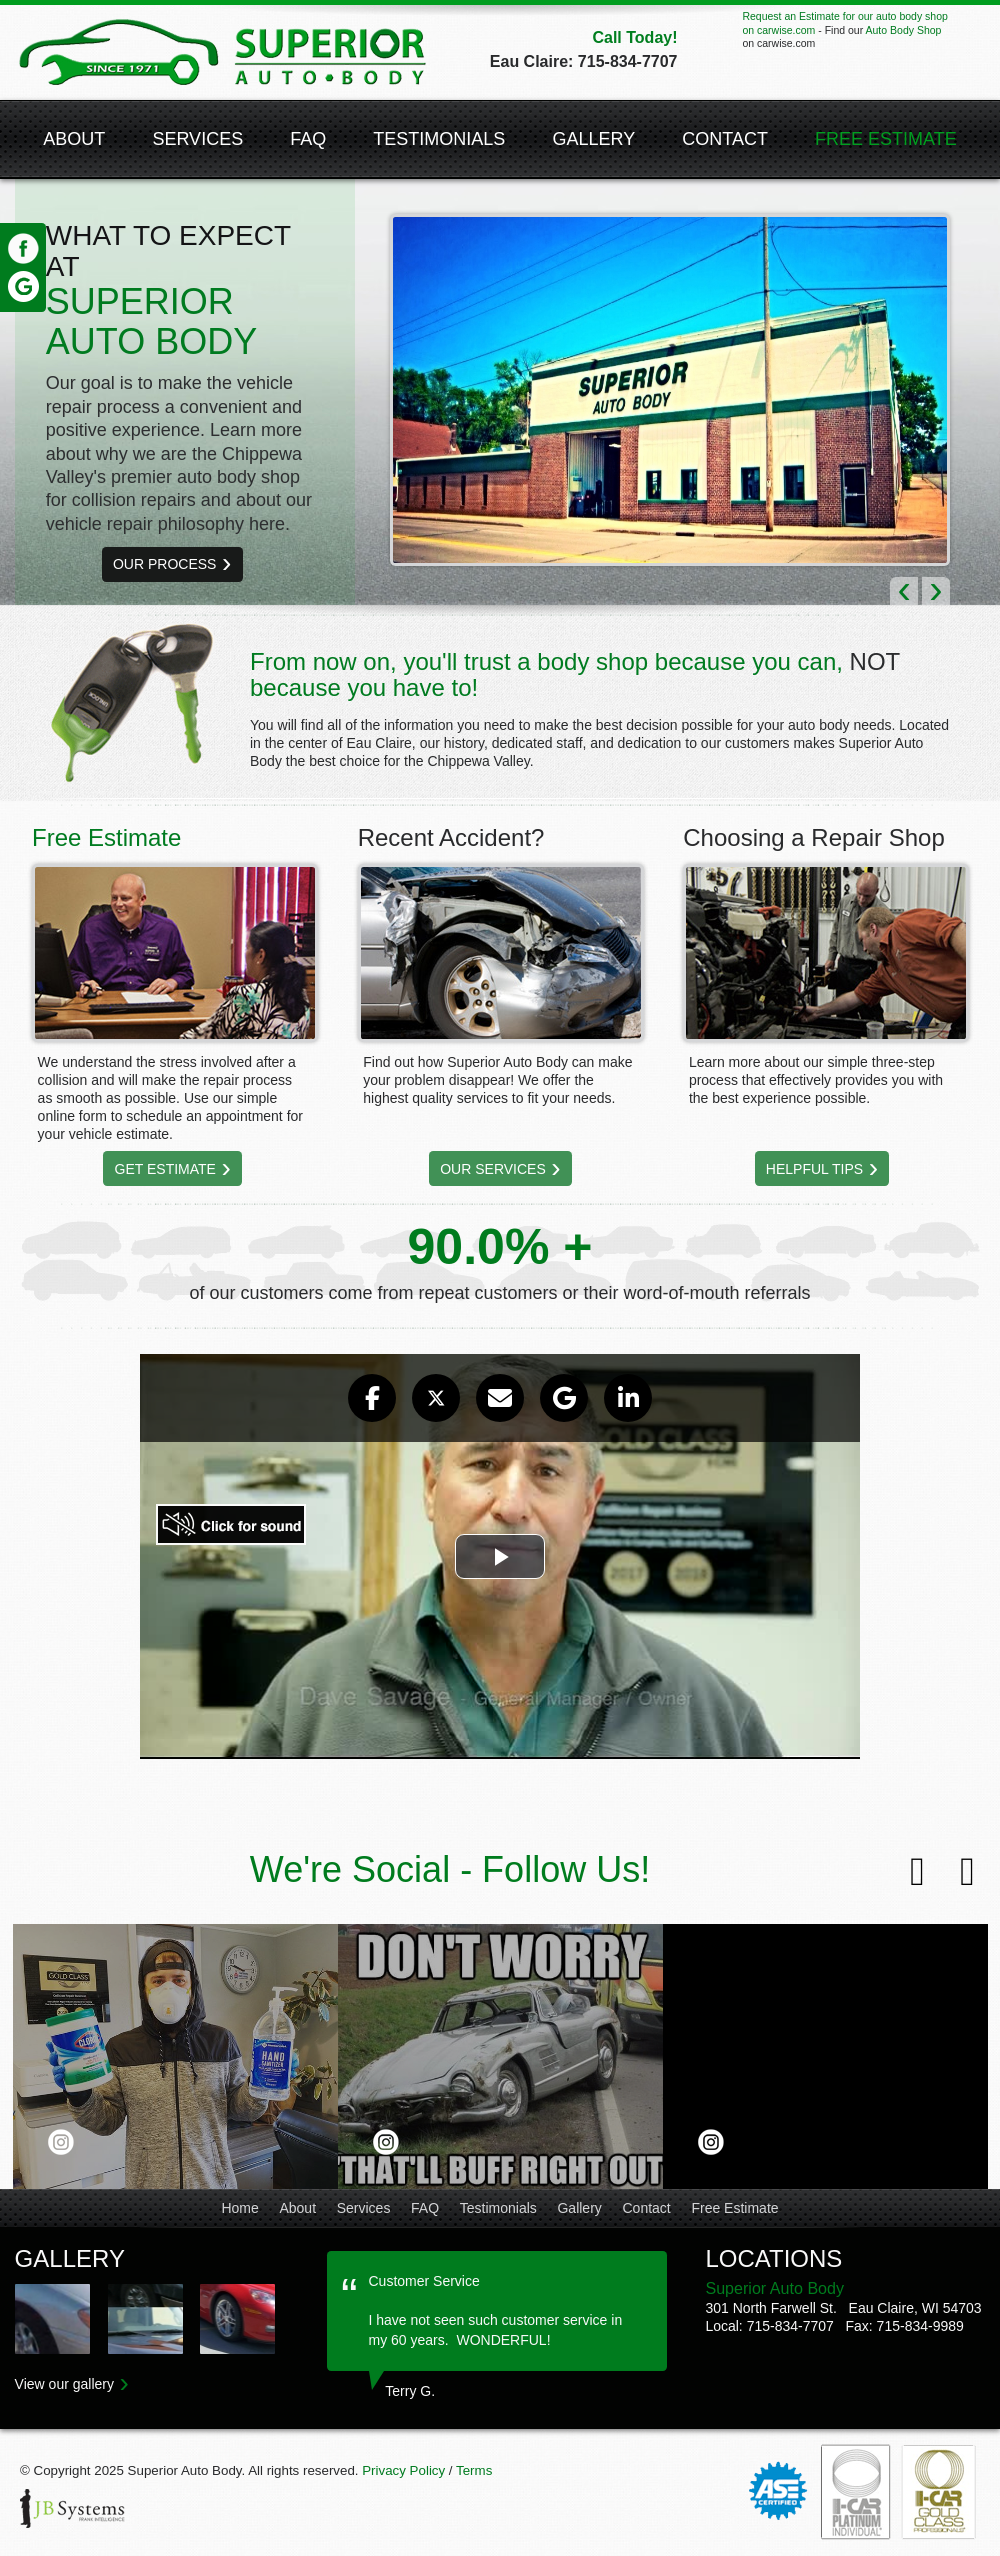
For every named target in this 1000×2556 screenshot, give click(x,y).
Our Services (493, 1169)
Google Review (23, 286)
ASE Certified (778, 2492)
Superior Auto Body (223, 52)
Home (239, 2208)
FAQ (308, 139)
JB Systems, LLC (75, 2511)
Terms (474, 2470)
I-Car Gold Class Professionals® (940, 2492)
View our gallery (64, 2384)
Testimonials (439, 139)
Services (197, 139)
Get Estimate (165, 1169)
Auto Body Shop (903, 30)
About (74, 139)
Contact (725, 139)
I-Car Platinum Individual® (856, 2492)
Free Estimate (734, 2208)
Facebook (23, 249)
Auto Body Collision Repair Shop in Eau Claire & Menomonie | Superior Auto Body (52, 2319)
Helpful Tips (814, 1169)
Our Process (164, 564)
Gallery (593, 139)
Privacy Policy (403, 2470)
